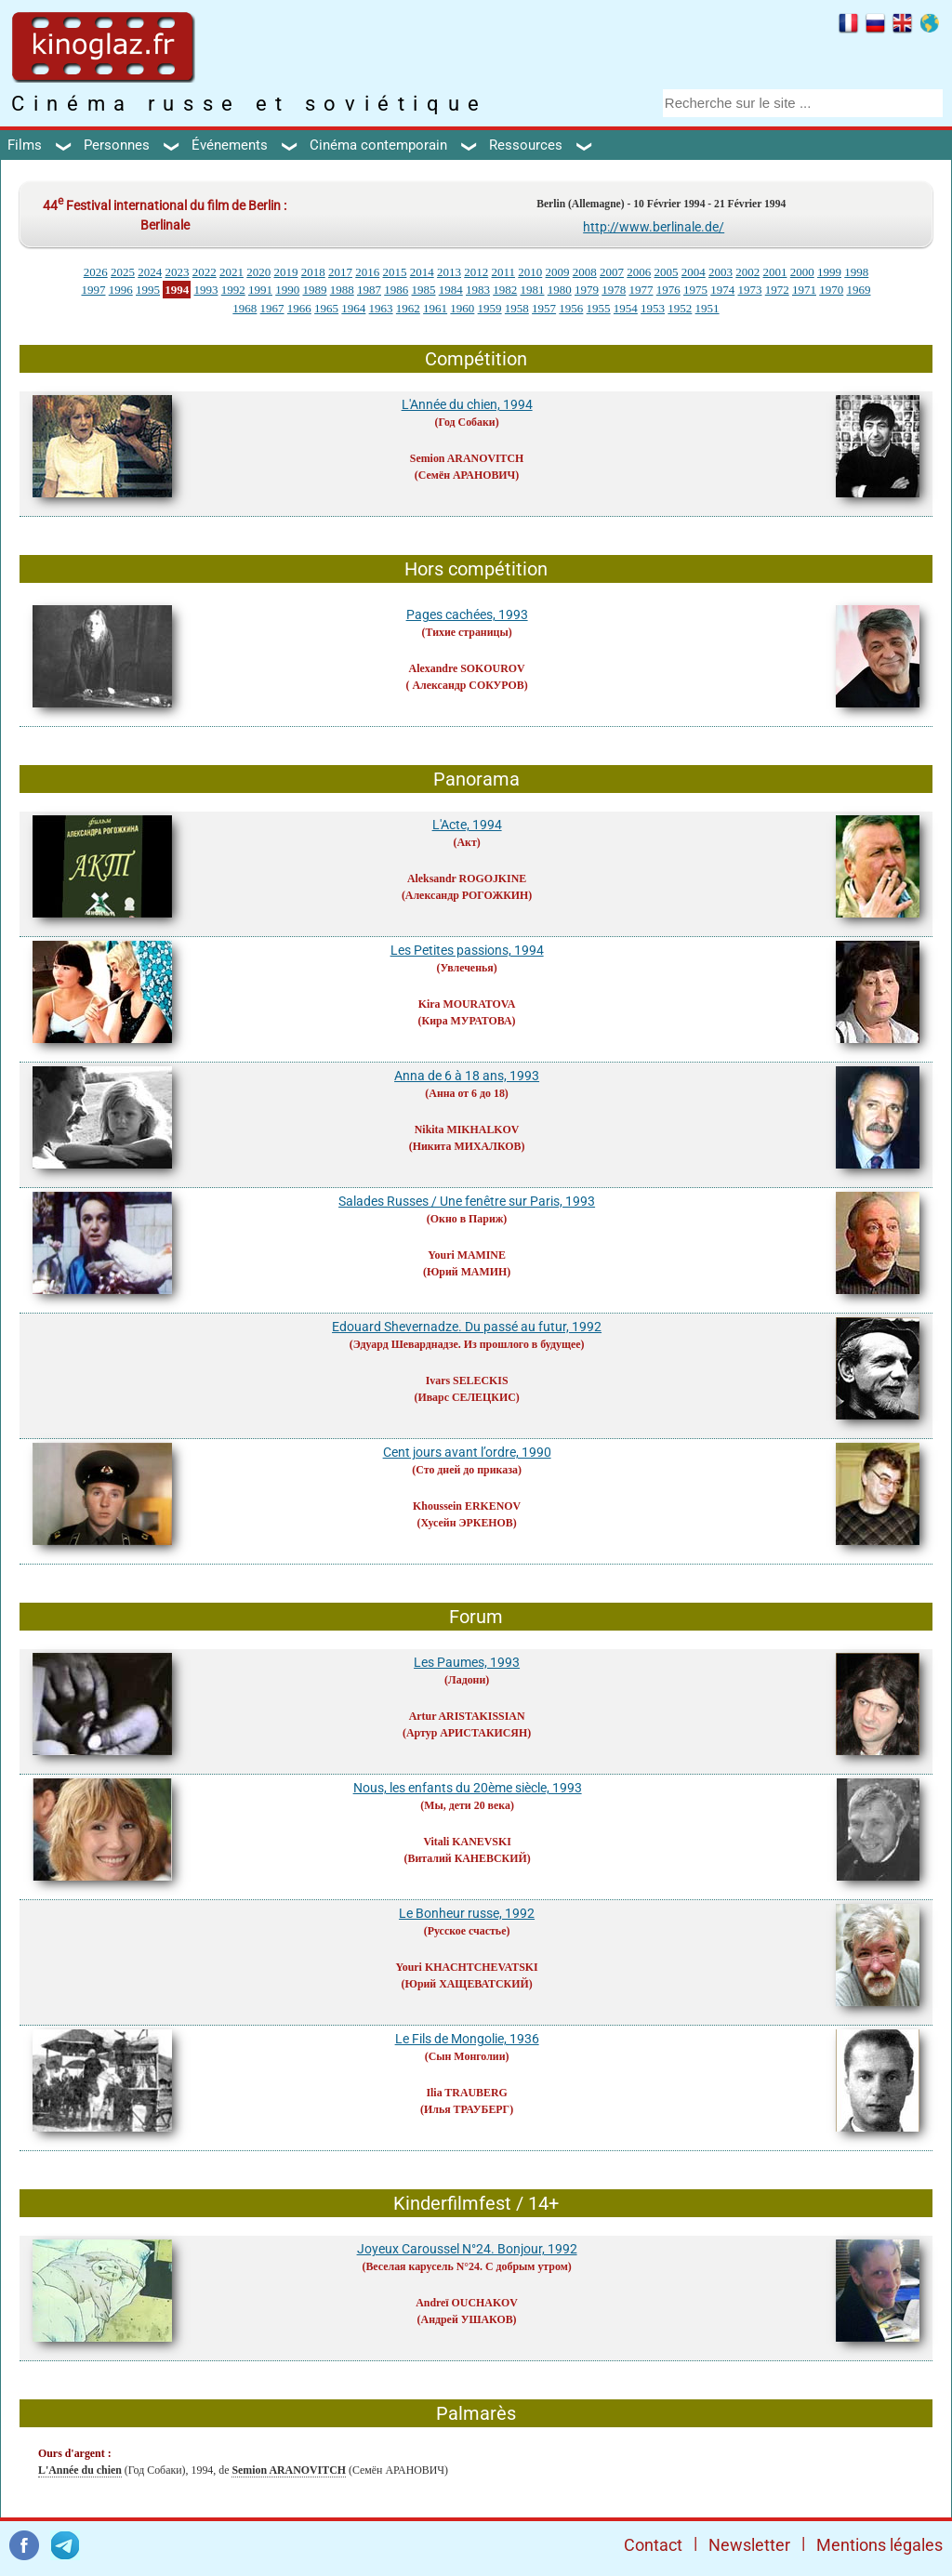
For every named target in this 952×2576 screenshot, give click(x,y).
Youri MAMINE (467, 1255)
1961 (435, 308)
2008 (585, 272)
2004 (693, 272)
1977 (640, 290)
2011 (503, 272)
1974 (722, 290)
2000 (802, 272)
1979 (587, 290)
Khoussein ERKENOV (467, 1506)
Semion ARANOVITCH (467, 458)
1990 (287, 290)
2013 (449, 272)
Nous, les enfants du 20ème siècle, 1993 (467, 1787)
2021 (231, 272)
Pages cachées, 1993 (467, 614)
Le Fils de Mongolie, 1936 (467, 2038)
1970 (831, 290)
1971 (804, 290)
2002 (747, 272)
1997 (93, 290)
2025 (123, 272)
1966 (299, 308)
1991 (260, 290)
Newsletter (749, 2545)
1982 (505, 290)
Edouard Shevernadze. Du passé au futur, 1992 (467, 1326)
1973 (749, 290)
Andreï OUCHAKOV (467, 2302)
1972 (777, 290)
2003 (720, 272)
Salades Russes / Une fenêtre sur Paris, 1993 (466, 1201)
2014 (422, 272)
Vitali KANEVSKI (466, 1841)
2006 (639, 272)
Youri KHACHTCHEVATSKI (467, 1967)
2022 (204, 272)
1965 (326, 308)
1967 (272, 308)
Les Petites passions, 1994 (467, 950)
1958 (517, 308)
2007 (612, 272)
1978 (614, 290)
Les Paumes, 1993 (467, 1662)
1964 (353, 308)
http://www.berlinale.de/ (653, 226)
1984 (451, 290)
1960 (462, 308)
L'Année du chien (80, 2470)
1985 (423, 290)
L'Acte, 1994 (467, 824)
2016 (367, 272)
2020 (258, 272)
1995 (148, 290)
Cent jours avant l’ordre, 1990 (467, 1452)
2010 (530, 272)
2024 (150, 272)
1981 (532, 290)
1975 (695, 290)
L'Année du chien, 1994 (467, 404)
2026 (96, 272)
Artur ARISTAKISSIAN (467, 1716)
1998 (856, 272)
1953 (653, 308)
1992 (233, 290)
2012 (476, 272)
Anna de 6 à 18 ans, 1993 (466, 1075)
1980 (560, 290)
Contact (653, 2545)
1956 (571, 308)
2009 (558, 272)
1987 (369, 290)
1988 (342, 290)
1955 (599, 308)
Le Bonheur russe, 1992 (467, 1913)
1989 (314, 290)
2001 (775, 272)
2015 (394, 272)
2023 (177, 272)
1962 (408, 308)
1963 (381, 308)
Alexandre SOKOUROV (467, 668)
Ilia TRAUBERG (466, 2092)
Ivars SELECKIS (467, 1380)
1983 (478, 290)
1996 (121, 290)
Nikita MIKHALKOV (467, 1129)
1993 (205, 290)
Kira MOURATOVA (467, 1004)
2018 (313, 272)
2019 (285, 272)
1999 (829, 272)
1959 (490, 308)
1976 (668, 290)
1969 (858, 290)
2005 (666, 272)
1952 (680, 308)
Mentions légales (879, 2545)
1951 (707, 308)
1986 (396, 290)
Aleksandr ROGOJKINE (466, 878)
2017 (340, 272)
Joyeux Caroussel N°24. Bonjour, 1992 (467, 2248)
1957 (544, 308)
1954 (626, 308)
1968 (244, 308)
